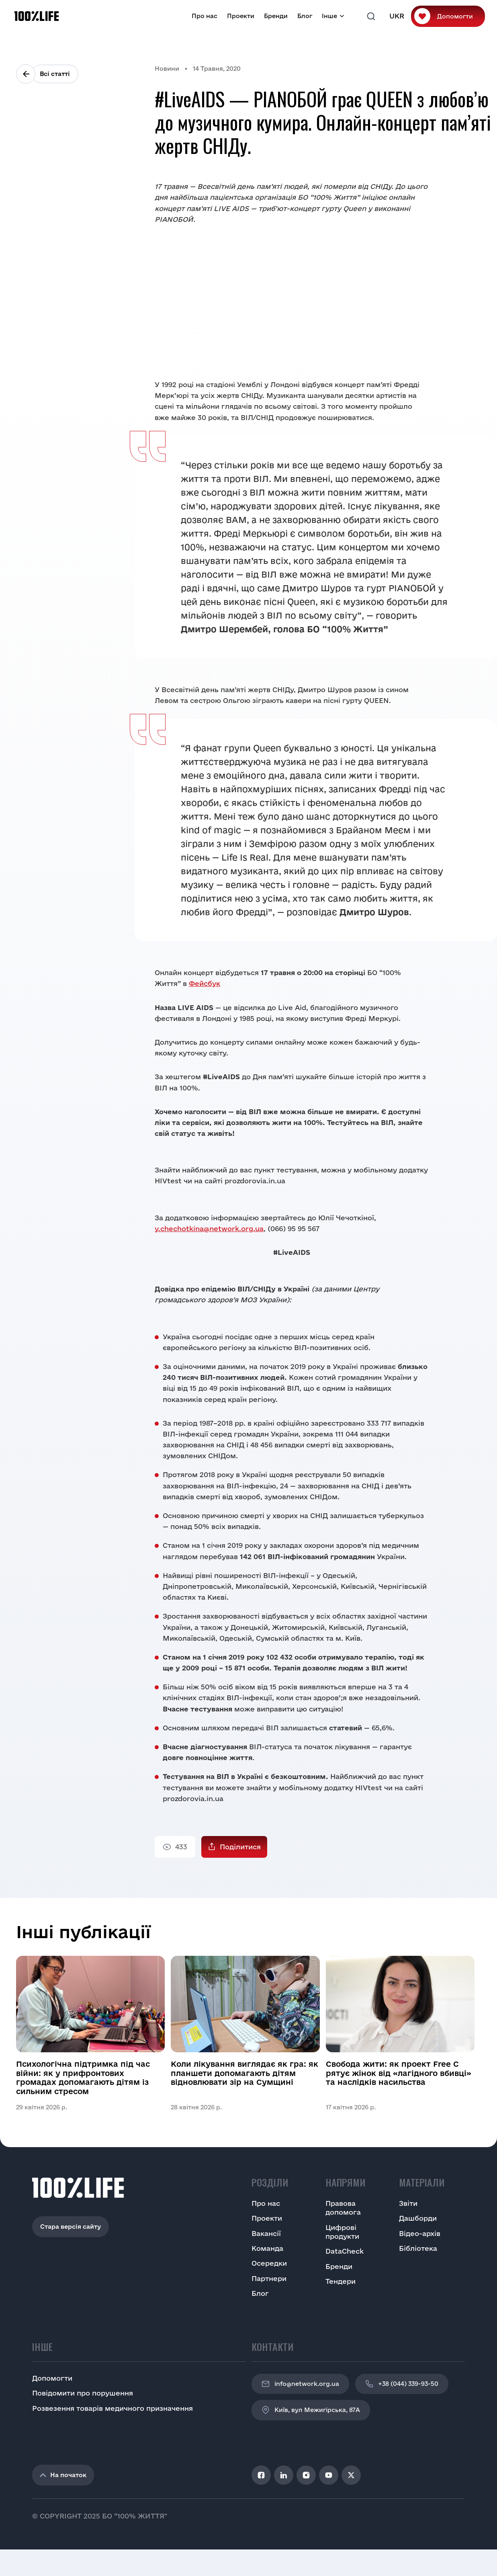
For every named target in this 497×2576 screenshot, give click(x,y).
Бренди (276, 15)
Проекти (240, 15)
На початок (63, 2474)
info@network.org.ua (300, 2384)
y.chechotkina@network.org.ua (209, 1228)
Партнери (269, 2278)
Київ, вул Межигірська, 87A (311, 2410)
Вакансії (266, 2233)
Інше (329, 15)
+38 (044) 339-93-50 (401, 2384)
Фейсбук (204, 983)
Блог (304, 15)
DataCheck (344, 2251)
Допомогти (455, 16)
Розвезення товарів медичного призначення (112, 2408)
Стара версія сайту (70, 2226)
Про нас (204, 15)
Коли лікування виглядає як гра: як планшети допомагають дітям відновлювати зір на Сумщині (244, 2073)
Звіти (408, 2203)
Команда (267, 2248)
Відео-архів (419, 2233)
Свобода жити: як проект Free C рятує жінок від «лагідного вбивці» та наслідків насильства (398, 2073)
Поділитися (240, 1847)
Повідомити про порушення (82, 2393)
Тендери (340, 2281)
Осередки (269, 2263)
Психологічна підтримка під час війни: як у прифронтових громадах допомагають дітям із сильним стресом (83, 2077)
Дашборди (418, 2218)
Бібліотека (418, 2248)
